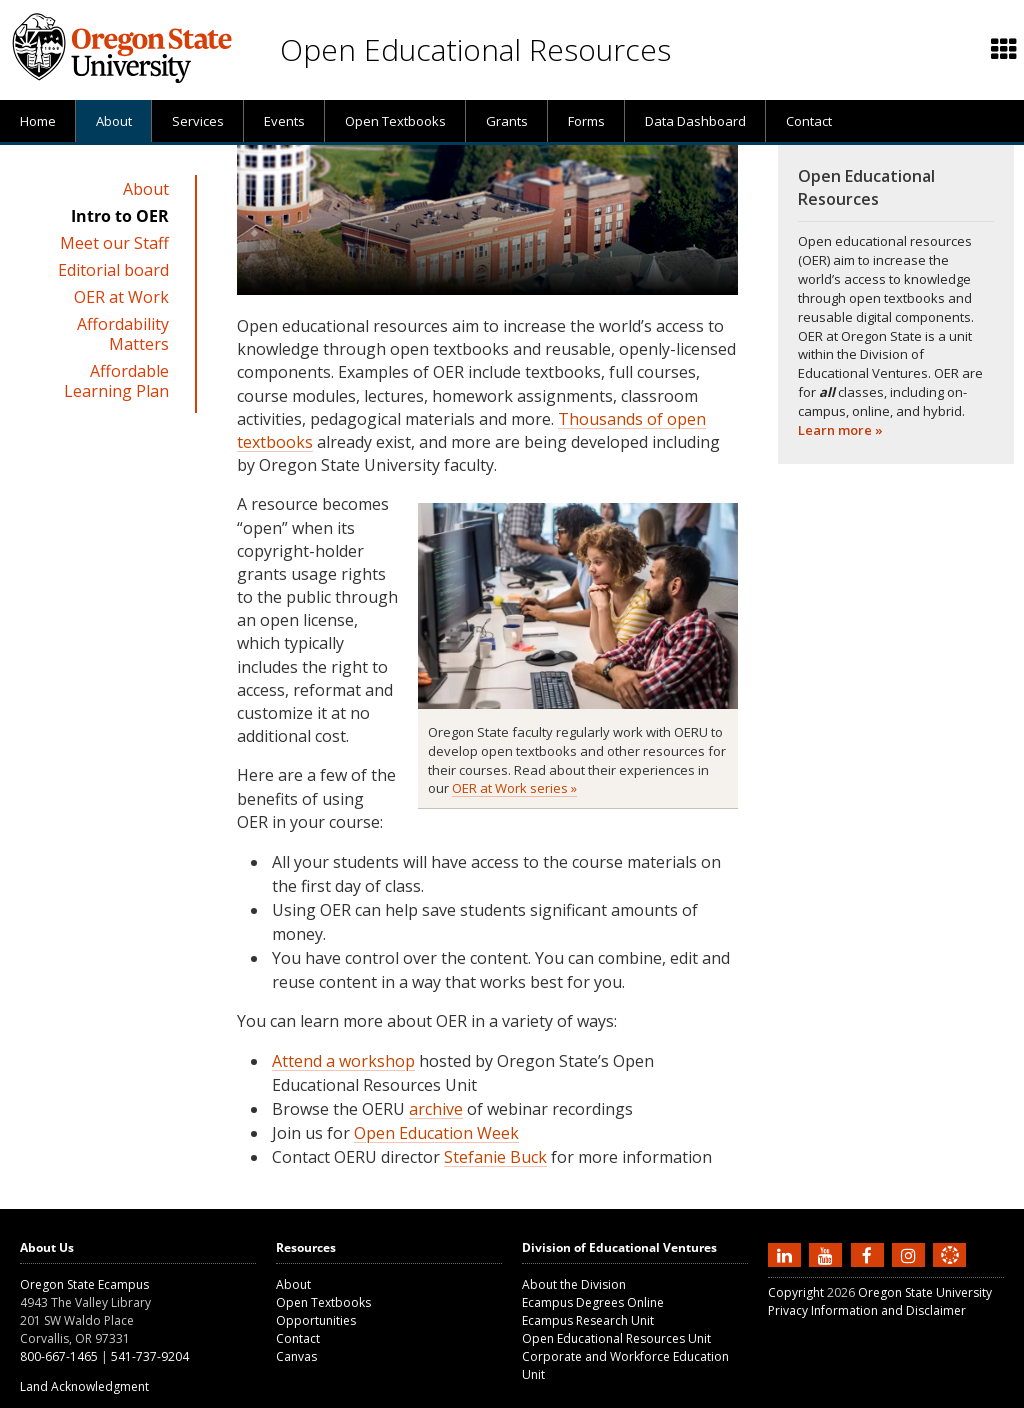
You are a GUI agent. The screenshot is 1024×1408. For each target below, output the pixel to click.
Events (284, 121)
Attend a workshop (343, 1061)
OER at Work (121, 297)
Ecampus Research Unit (588, 1320)
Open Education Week (436, 1133)
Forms (586, 121)
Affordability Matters (123, 334)
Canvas (296, 1356)
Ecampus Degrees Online (593, 1302)
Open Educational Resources (475, 49)
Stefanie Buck (495, 1157)
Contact (809, 121)
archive (436, 1109)
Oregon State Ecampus (84, 1284)
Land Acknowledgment (84, 1386)
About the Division (574, 1284)
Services (198, 121)
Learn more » (840, 430)
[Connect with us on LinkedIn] (787, 1254)
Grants (507, 121)
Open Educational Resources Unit (616, 1338)
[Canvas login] (950, 1271)
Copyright (796, 1292)
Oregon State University (925, 1292)
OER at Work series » (514, 788)
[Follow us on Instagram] (911, 1254)
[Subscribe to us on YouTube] (828, 1254)
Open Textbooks (395, 121)
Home (38, 121)
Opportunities (316, 1320)
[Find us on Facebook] (870, 1254)
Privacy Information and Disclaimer (867, 1310)
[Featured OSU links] (1004, 50)
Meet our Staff (114, 243)
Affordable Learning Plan (116, 381)
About (114, 121)
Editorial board (113, 270)
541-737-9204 (150, 1356)
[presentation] (1002, 50)
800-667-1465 (59, 1356)
